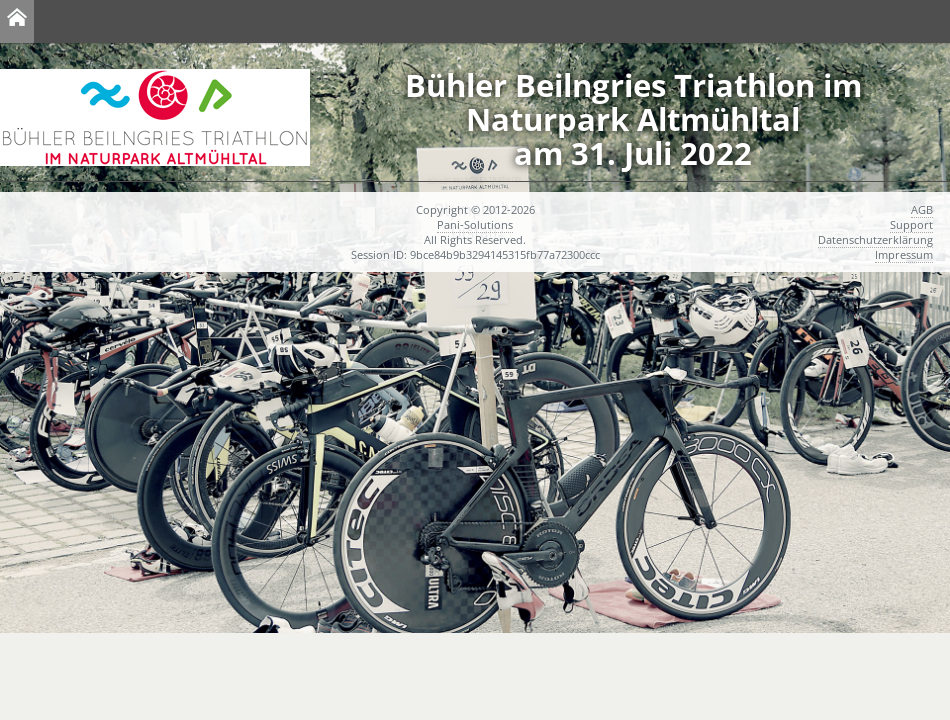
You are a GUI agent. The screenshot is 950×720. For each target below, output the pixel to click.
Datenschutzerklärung (875, 239)
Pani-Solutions (475, 224)
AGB (922, 209)
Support (911, 224)
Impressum (904, 254)
